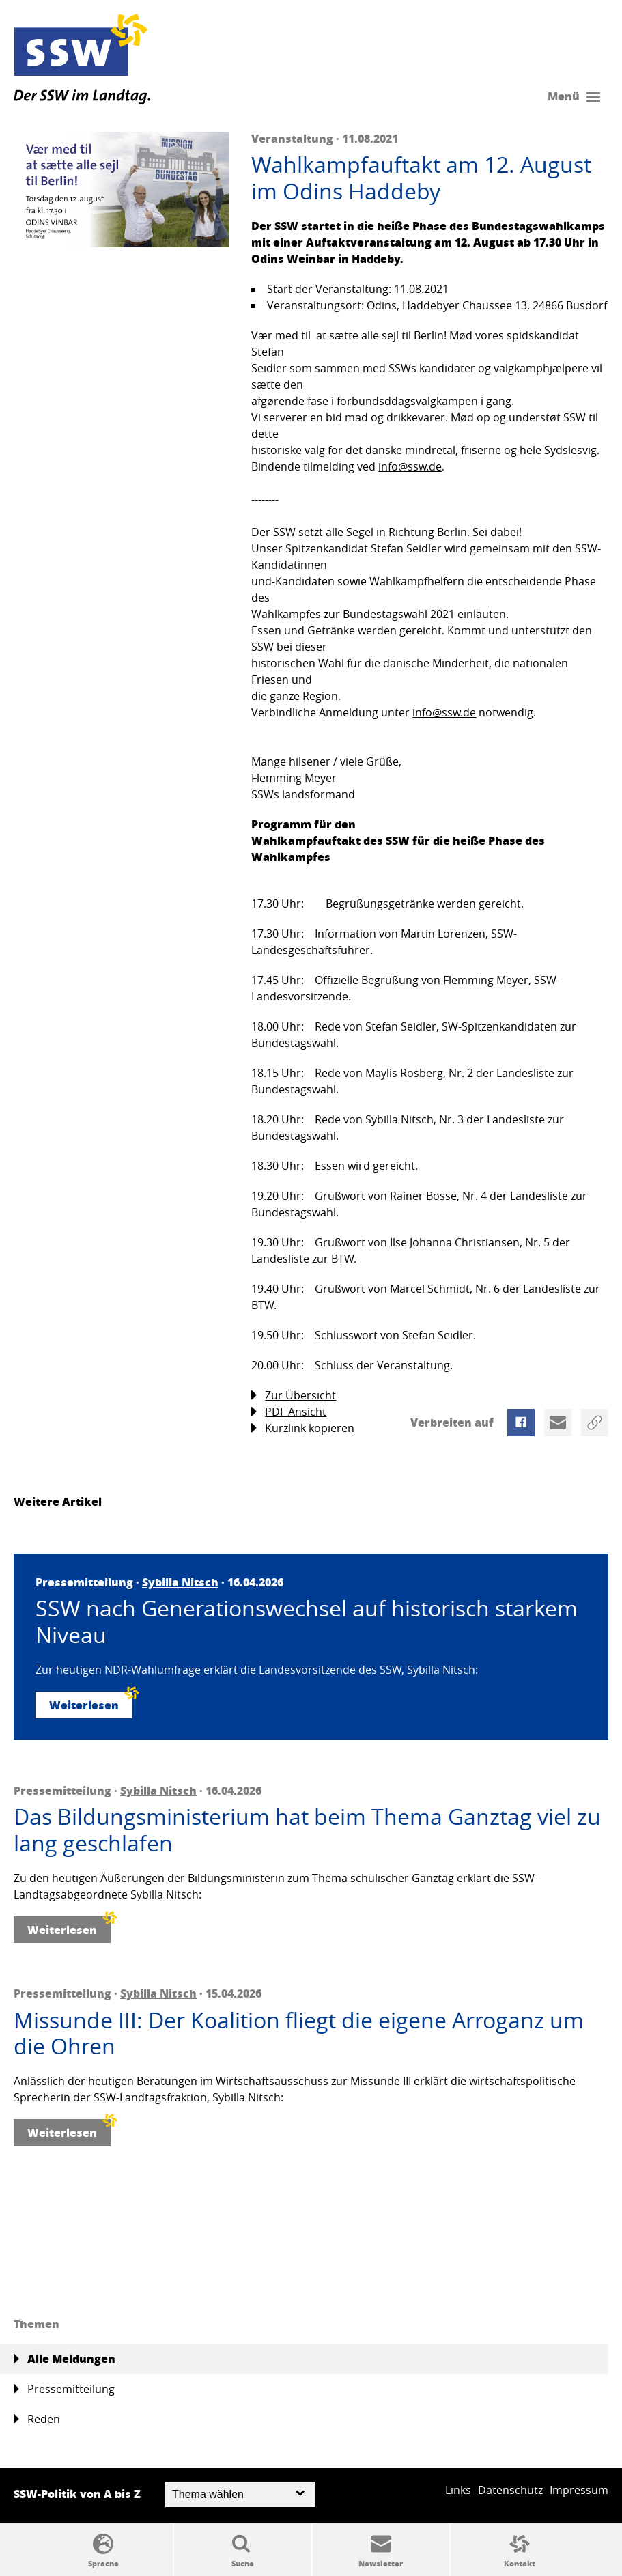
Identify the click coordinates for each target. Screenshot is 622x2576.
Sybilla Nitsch (180, 1582)
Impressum (579, 2489)
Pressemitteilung (64, 2389)
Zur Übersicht (293, 1395)
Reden (37, 2419)
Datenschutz (510, 2489)
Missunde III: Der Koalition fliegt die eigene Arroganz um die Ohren (299, 2033)
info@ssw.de (410, 466)
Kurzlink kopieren (302, 1428)
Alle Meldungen (64, 2359)
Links (458, 2489)
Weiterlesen (90, 1702)
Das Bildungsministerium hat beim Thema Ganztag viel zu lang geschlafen (307, 1830)
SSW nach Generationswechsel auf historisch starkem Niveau (307, 1621)
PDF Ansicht (288, 1412)
